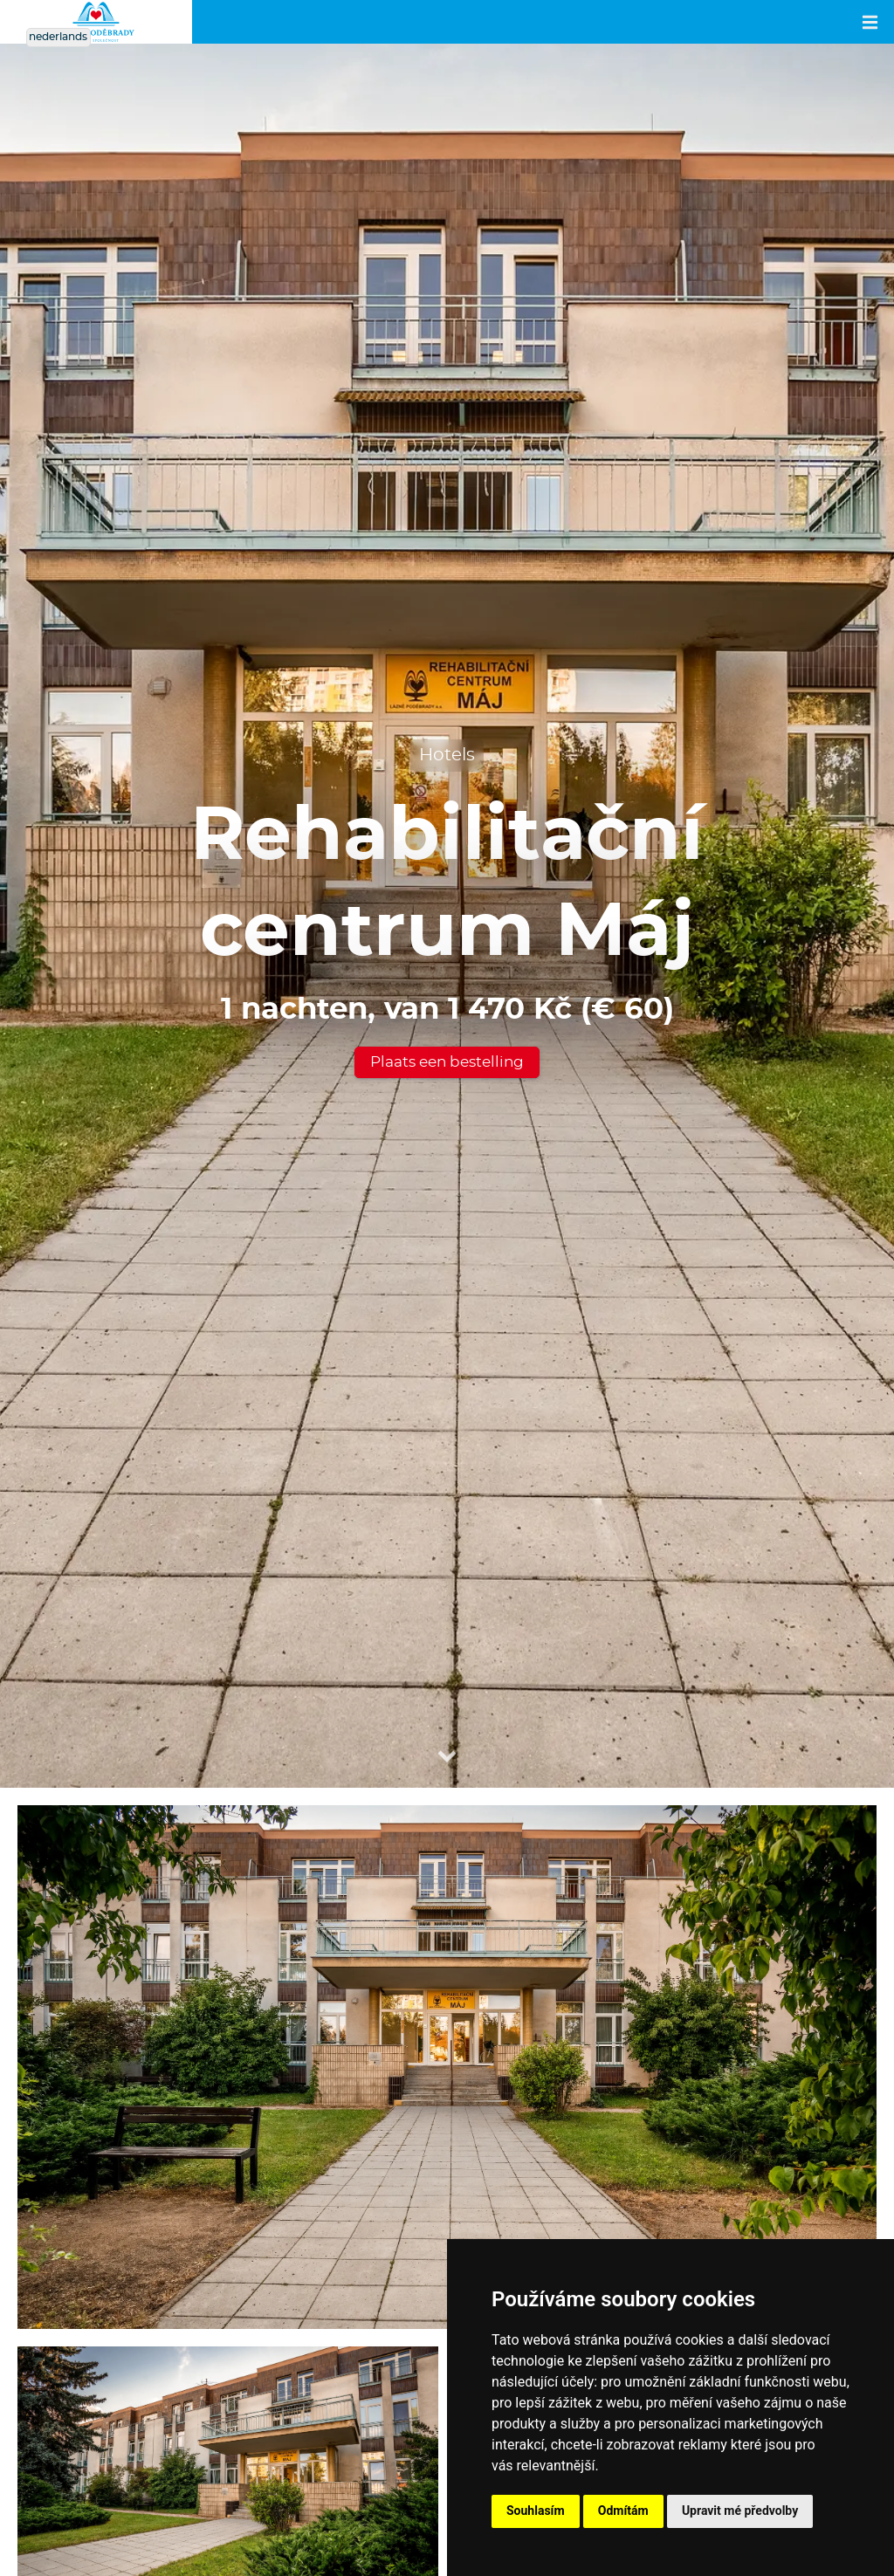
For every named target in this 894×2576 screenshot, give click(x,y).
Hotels (447, 755)
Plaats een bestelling (447, 1061)
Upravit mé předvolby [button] (740, 2511)
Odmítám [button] (623, 2511)
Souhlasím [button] (535, 2511)
